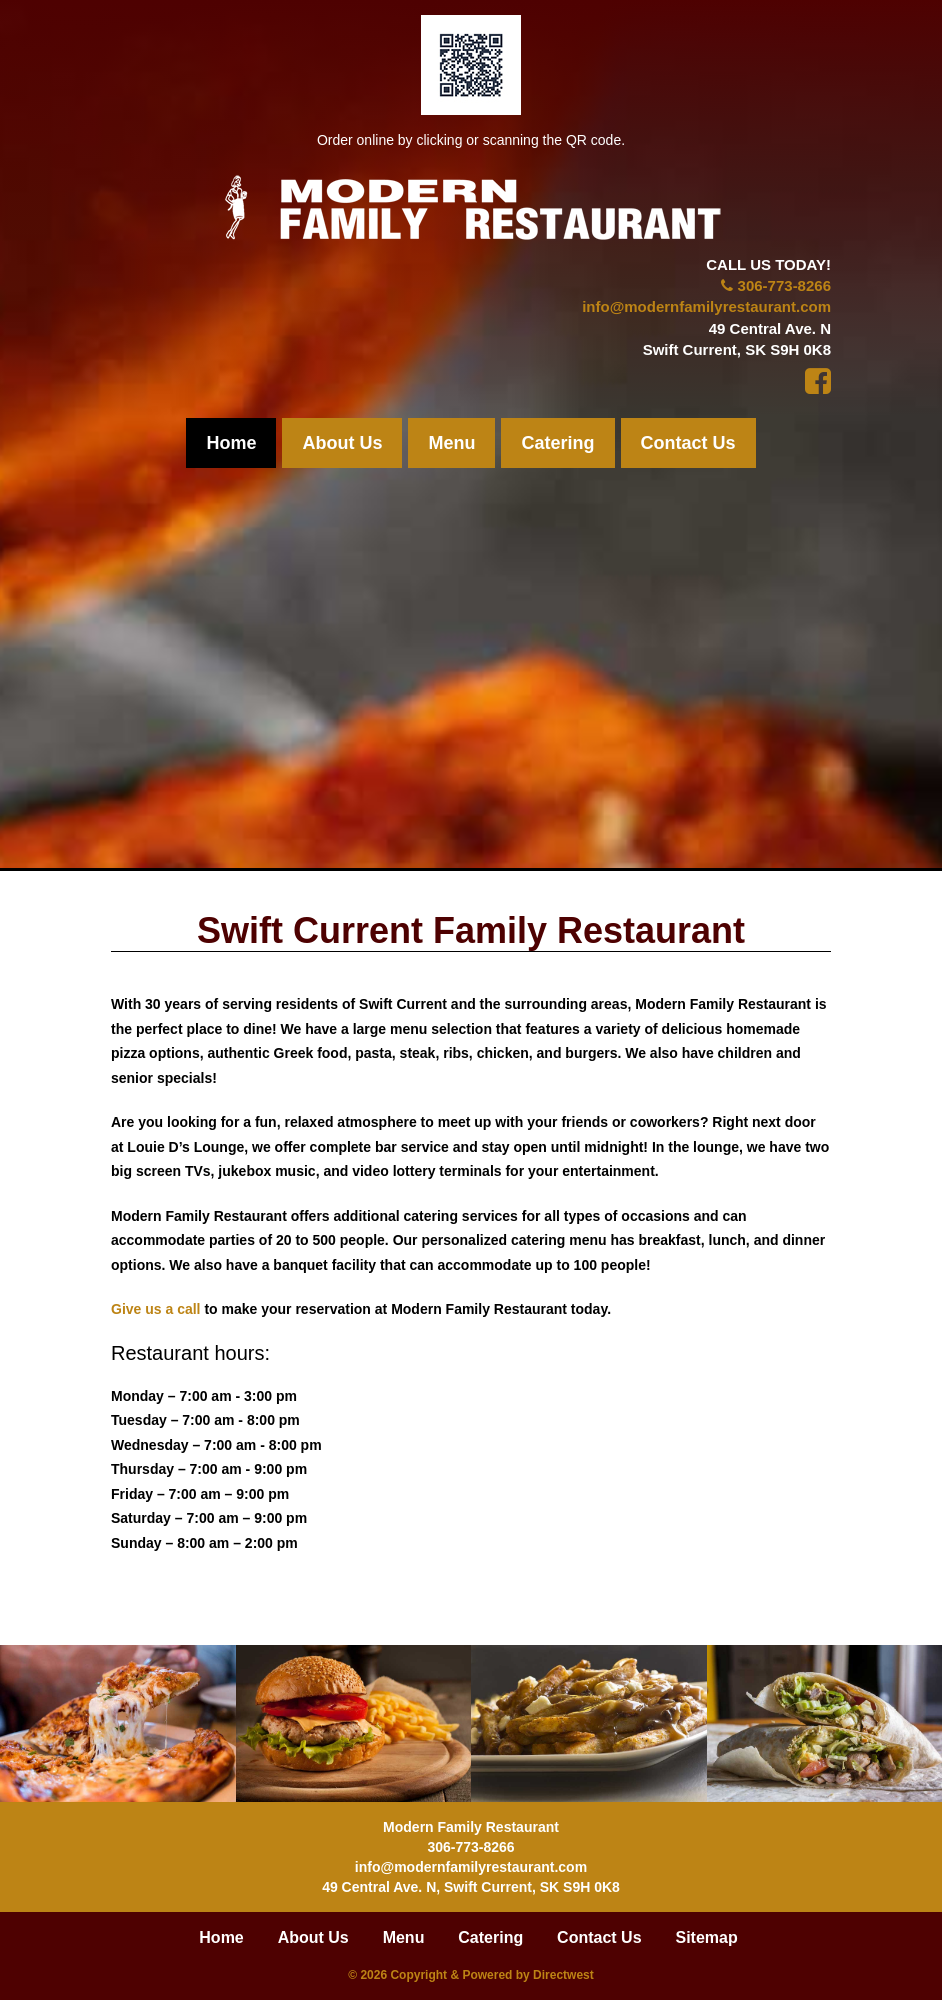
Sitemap (706, 1937)
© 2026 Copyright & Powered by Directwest (471, 1975)
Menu (451, 443)
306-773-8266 (784, 285)
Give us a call (156, 1309)
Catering (557, 443)
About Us (342, 443)
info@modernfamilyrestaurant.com (706, 306)
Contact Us (688, 443)
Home (231, 443)
